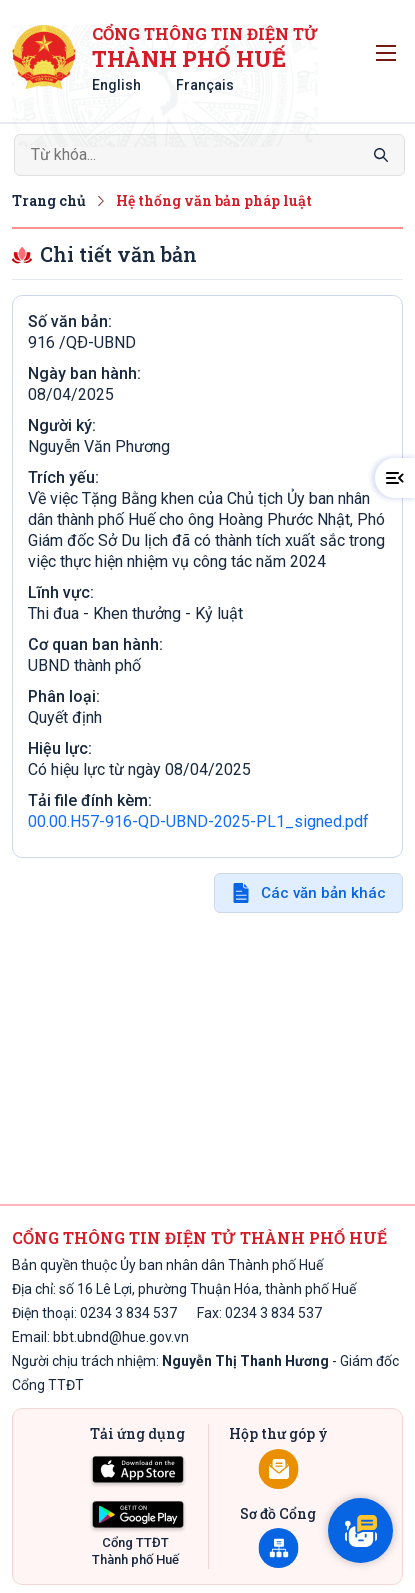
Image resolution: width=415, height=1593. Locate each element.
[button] (395, 478)
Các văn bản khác (323, 893)
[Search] (209, 155)
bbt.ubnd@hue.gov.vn (121, 1337)
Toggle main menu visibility (389, 48)
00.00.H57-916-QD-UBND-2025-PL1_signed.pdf (198, 821)
